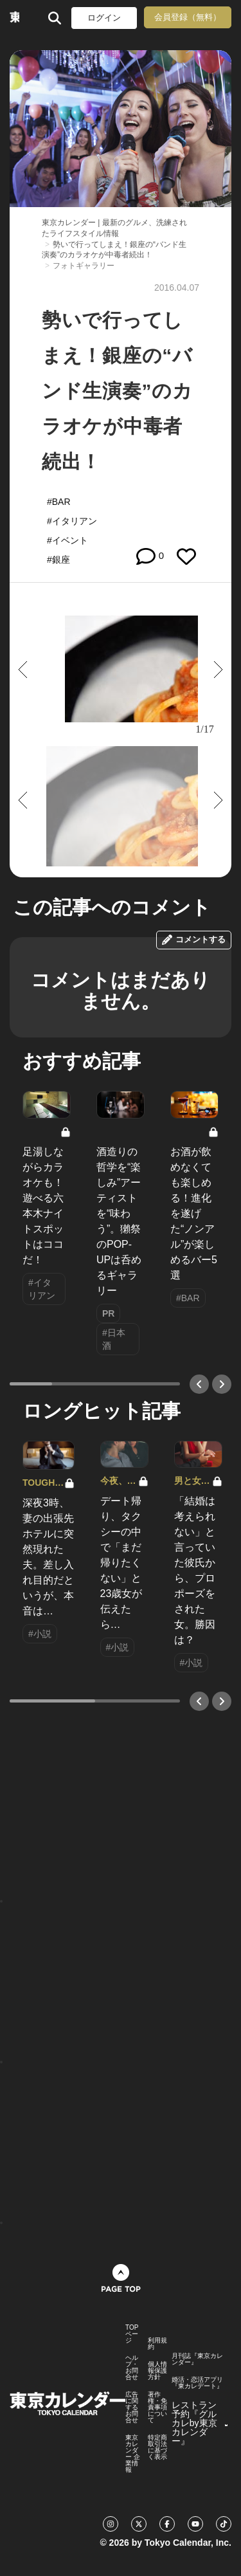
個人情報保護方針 (157, 2370)
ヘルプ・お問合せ (131, 2367)
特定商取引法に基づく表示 (157, 2447)
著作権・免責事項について (157, 2407)
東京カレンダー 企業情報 (132, 2453)
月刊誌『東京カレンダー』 (197, 2359)
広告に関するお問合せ (131, 2407)
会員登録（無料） (187, 17)
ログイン (104, 18)
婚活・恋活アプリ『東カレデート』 (197, 2383)
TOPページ (131, 2334)
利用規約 (157, 2343)
